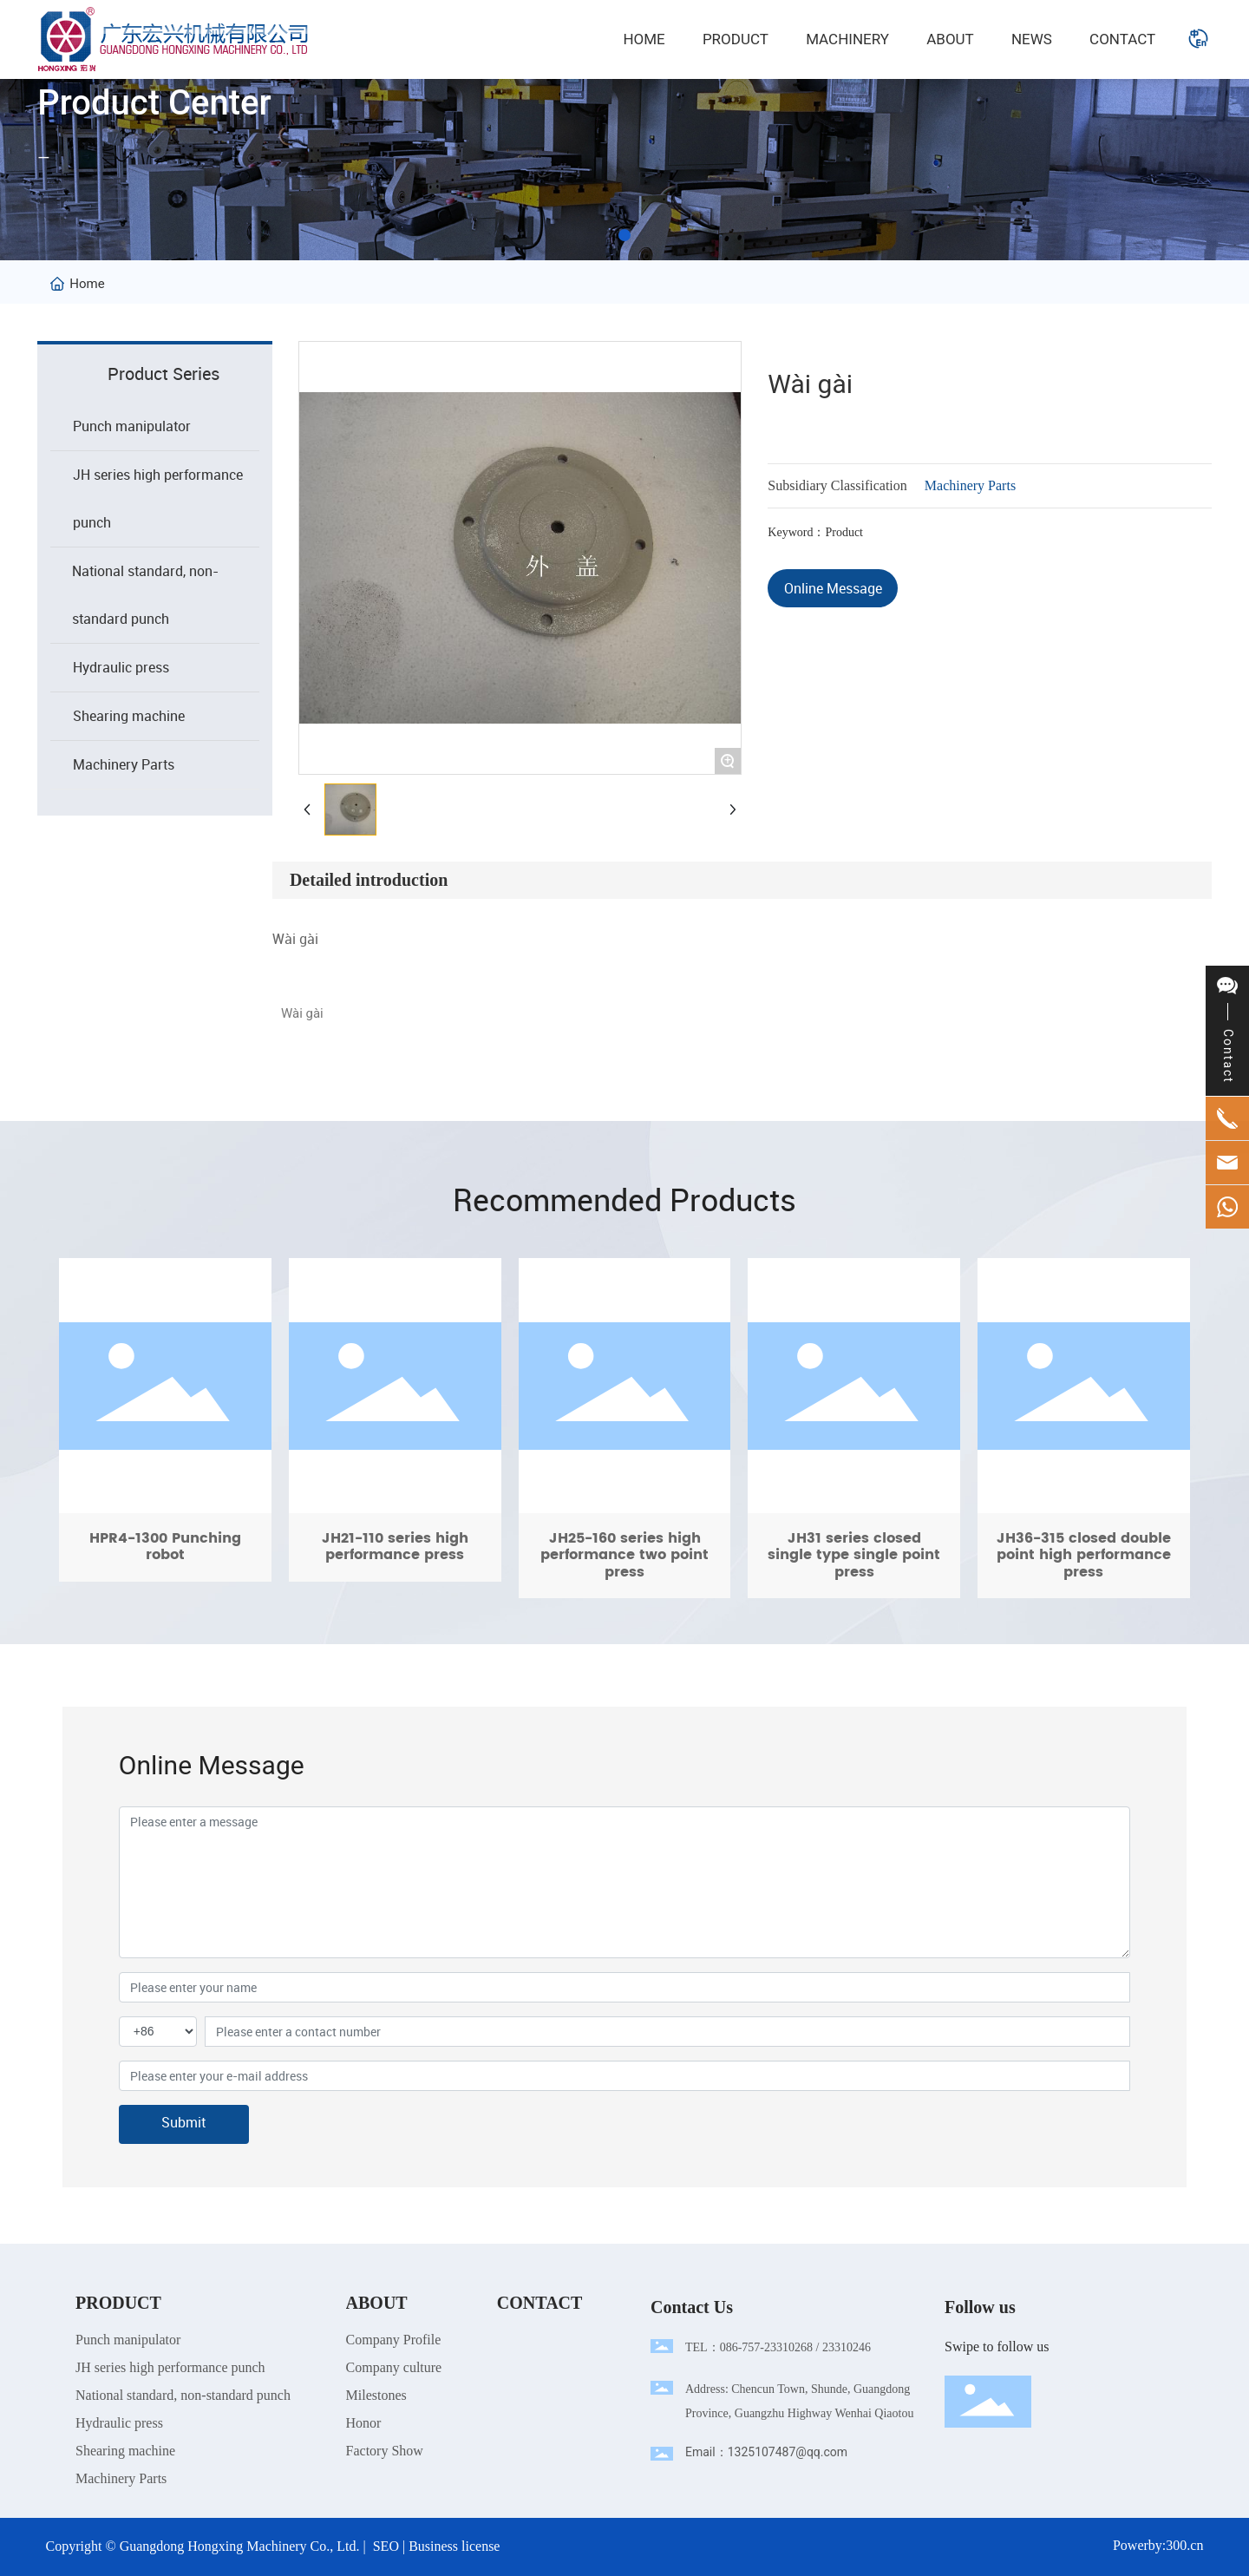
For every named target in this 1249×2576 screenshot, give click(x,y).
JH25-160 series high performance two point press (625, 1428)
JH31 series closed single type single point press (854, 1428)
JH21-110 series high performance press (395, 1428)
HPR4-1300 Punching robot (165, 1428)
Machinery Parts (970, 485)
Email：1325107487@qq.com (766, 2452)
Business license (454, 2546)
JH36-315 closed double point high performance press (1084, 1428)
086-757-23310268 (766, 2347)
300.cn (1184, 2545)
